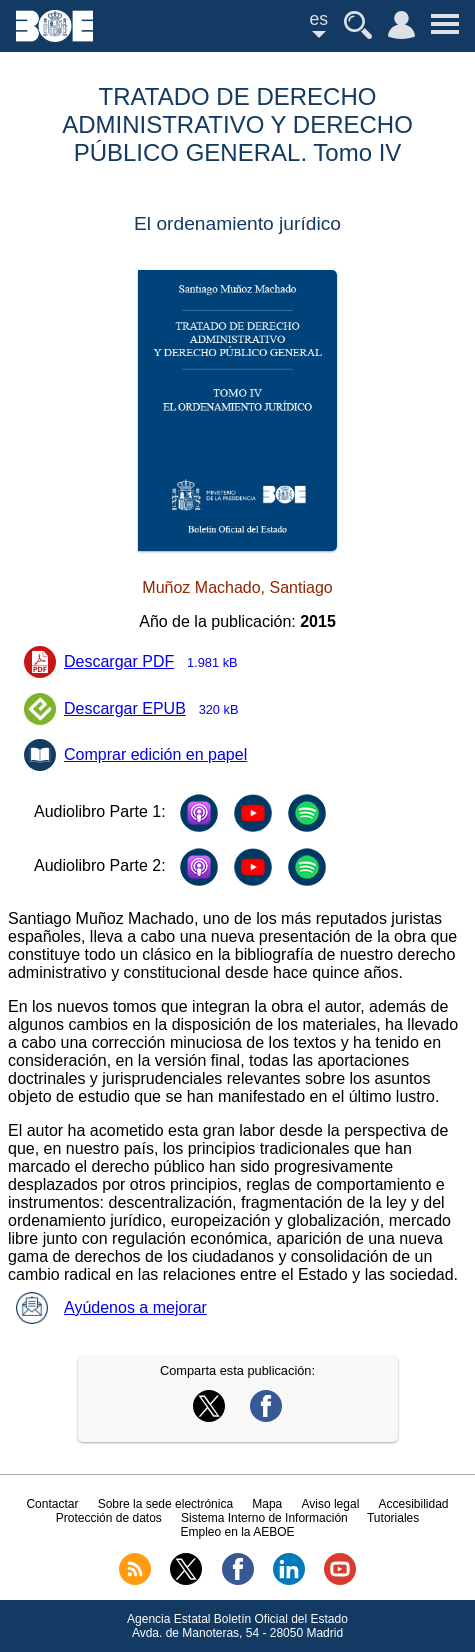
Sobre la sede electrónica (165, 1504)
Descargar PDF (157, 663)
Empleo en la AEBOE (237, 1532)
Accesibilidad (414, 1504)
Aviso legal (330, 1504)
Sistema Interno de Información (264, 1518)
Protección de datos (109, 1518)
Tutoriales (393, 1518)
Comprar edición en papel (155, 754)
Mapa (267, 1504)
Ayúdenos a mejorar (111, 1307)
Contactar (52, 1504)
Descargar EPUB (157, 710)
